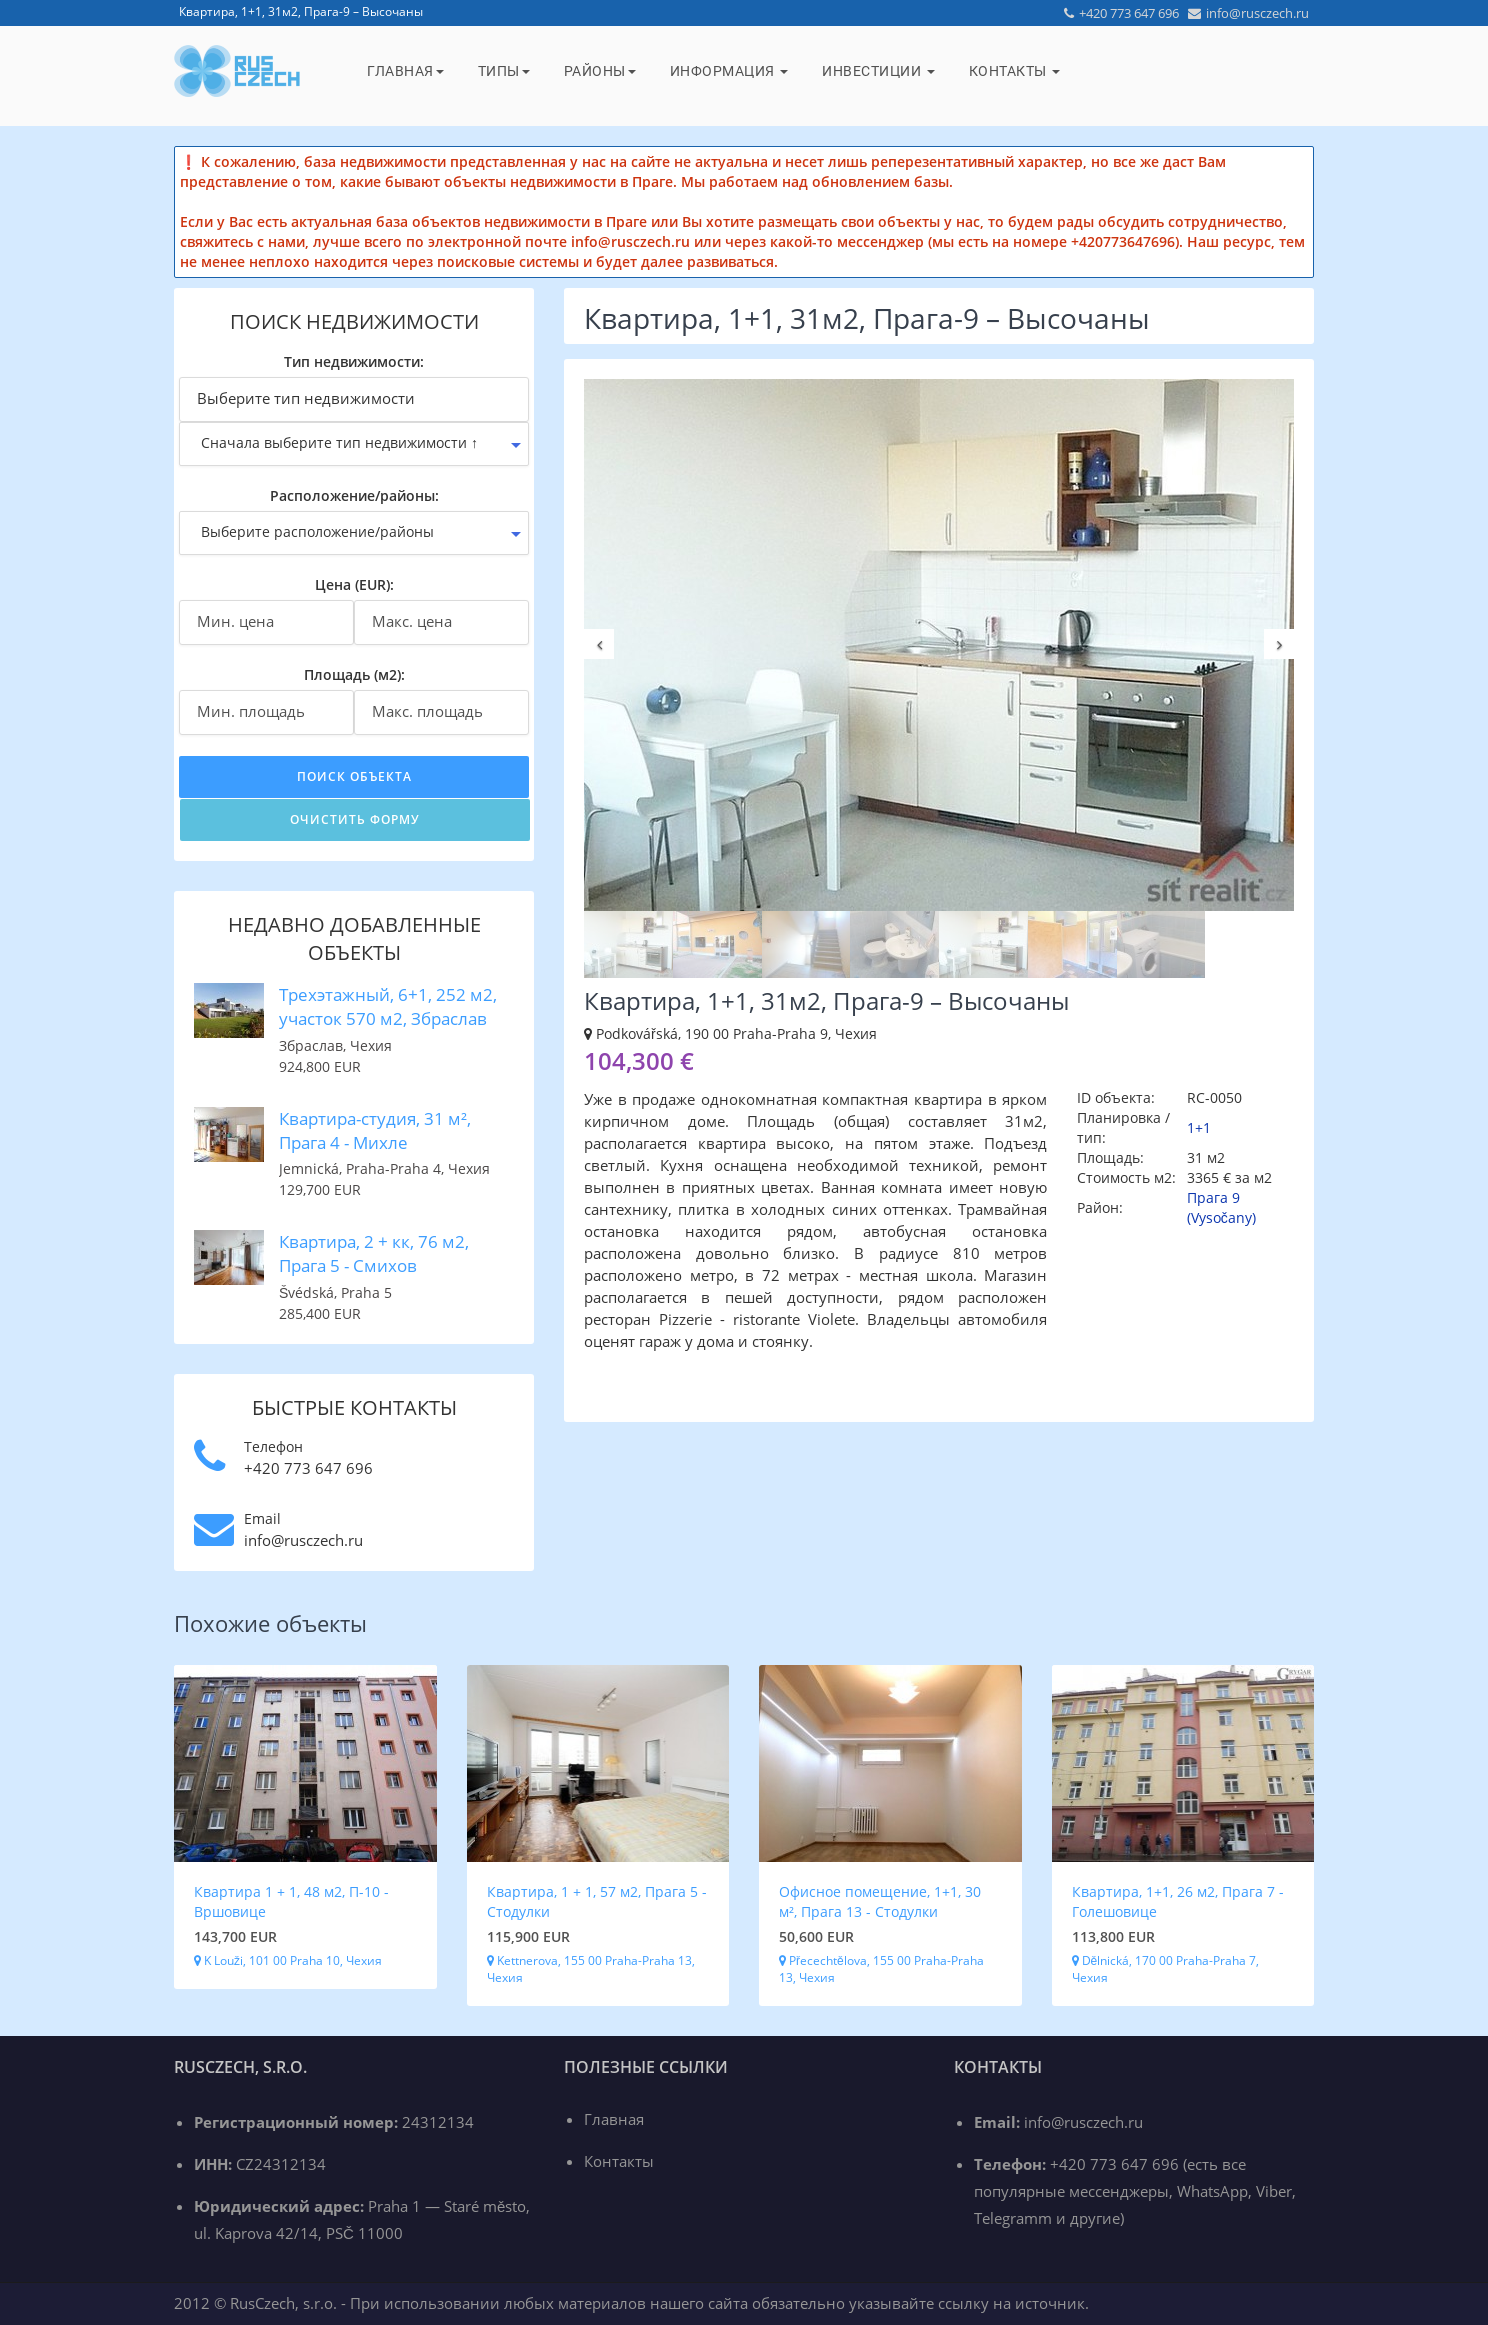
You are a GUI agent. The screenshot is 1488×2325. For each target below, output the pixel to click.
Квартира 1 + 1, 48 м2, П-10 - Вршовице (291, 1901)
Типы (504, 71)
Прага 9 (1213, 1197)
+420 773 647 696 (1121, 13)
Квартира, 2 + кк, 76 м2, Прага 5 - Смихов (374, 1253)
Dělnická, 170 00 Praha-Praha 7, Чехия (1166, 1969)
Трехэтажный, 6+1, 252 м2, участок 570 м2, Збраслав (388, 1006)
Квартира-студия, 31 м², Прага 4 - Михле (375, 1130)
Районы (600, 71)
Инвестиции (878, 71)
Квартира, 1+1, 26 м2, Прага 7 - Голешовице (1178, 1901)
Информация (729, 71)
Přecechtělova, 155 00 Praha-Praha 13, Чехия (881, 1969)
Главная (405, 71)
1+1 (1199, 1127)
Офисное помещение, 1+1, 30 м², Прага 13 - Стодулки (880, 1901)
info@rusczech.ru (1248, 13)
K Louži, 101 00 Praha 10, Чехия (288, 1960)
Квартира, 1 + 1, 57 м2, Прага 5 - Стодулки (597, 1901)
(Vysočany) (1221, 1217)
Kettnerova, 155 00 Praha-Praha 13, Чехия (591, 1969)
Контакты (1015, 71)
